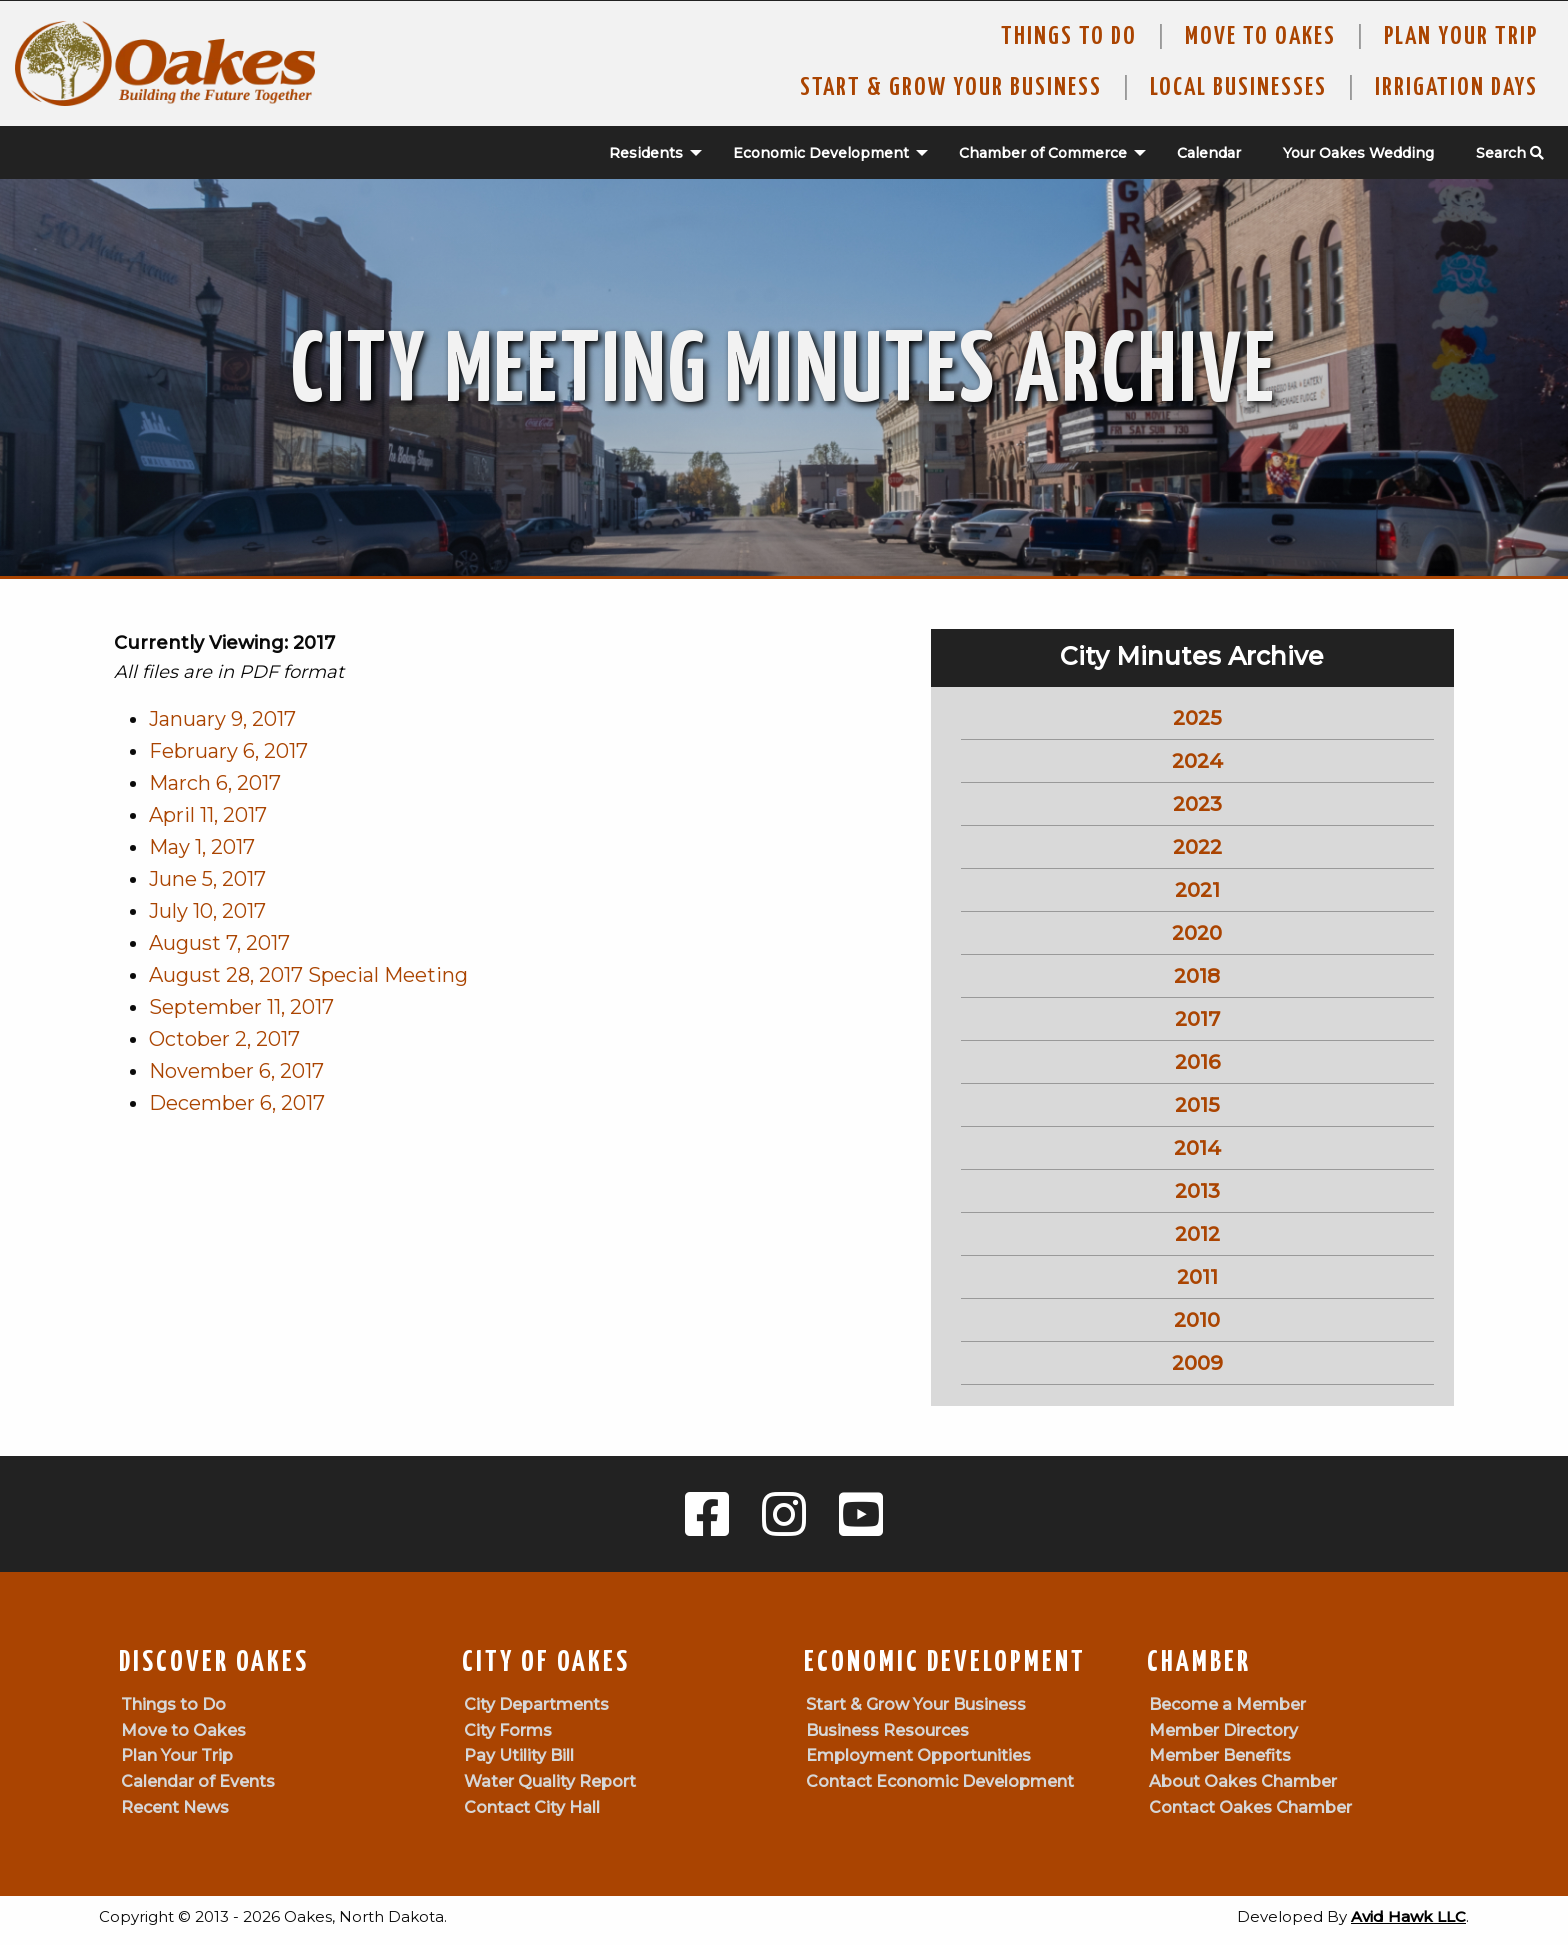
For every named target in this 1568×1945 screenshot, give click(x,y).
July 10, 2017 (207, 911)
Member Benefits (1220, 1755)
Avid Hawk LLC (1408, 1916)
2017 (1197, 1019)
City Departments (536, 1704)
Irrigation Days (1456, 88)
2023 (1197, 804)
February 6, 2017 (228, 751)
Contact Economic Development (940, 1781)
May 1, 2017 (202, 847)
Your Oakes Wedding (1358, 153)
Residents (646, 153)
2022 (1197, 847)
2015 (1197, 1105)
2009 (1197, 1363)
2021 (1197, 890)
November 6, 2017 (236, 1071)
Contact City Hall (532, 1807)
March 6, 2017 (215, 783)
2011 (1197, 1277)
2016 (1197, 1062)
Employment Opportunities (918, 1755)
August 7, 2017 (219, 943)
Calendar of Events (198, 1781)
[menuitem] (645, 153)
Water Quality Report (550, 1781)
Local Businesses (1238, 88)
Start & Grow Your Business (951, 88)
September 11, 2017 (241, 1007)
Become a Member (1227, 1704)
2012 (1197, 1234)
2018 (1197, 976)
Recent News (175, 1807)
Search (1510, 153)
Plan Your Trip (1461, 37)
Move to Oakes (183, 1730)
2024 (1197, 761)
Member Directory (1223, 1730)
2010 (1197, 1320)
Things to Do (1069, 37)
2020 (1197, 933)
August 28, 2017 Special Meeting (308, 975)
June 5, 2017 (207, 879)
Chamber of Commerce (1043, 153)
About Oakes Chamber (1243, 1781)
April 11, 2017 (208, 815)
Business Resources (887, 1730)
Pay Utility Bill (519, 1755)
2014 (1197, 1148)
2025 (1197, 718)
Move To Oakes (1260, 37)
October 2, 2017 (224, 1039)
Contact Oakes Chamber (1250, 1807)
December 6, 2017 (237, 1103)
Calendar (1209, 153)
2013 (1197, 1191)
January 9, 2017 (222, 719)
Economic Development (821, 153)
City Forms (508, 1730)
